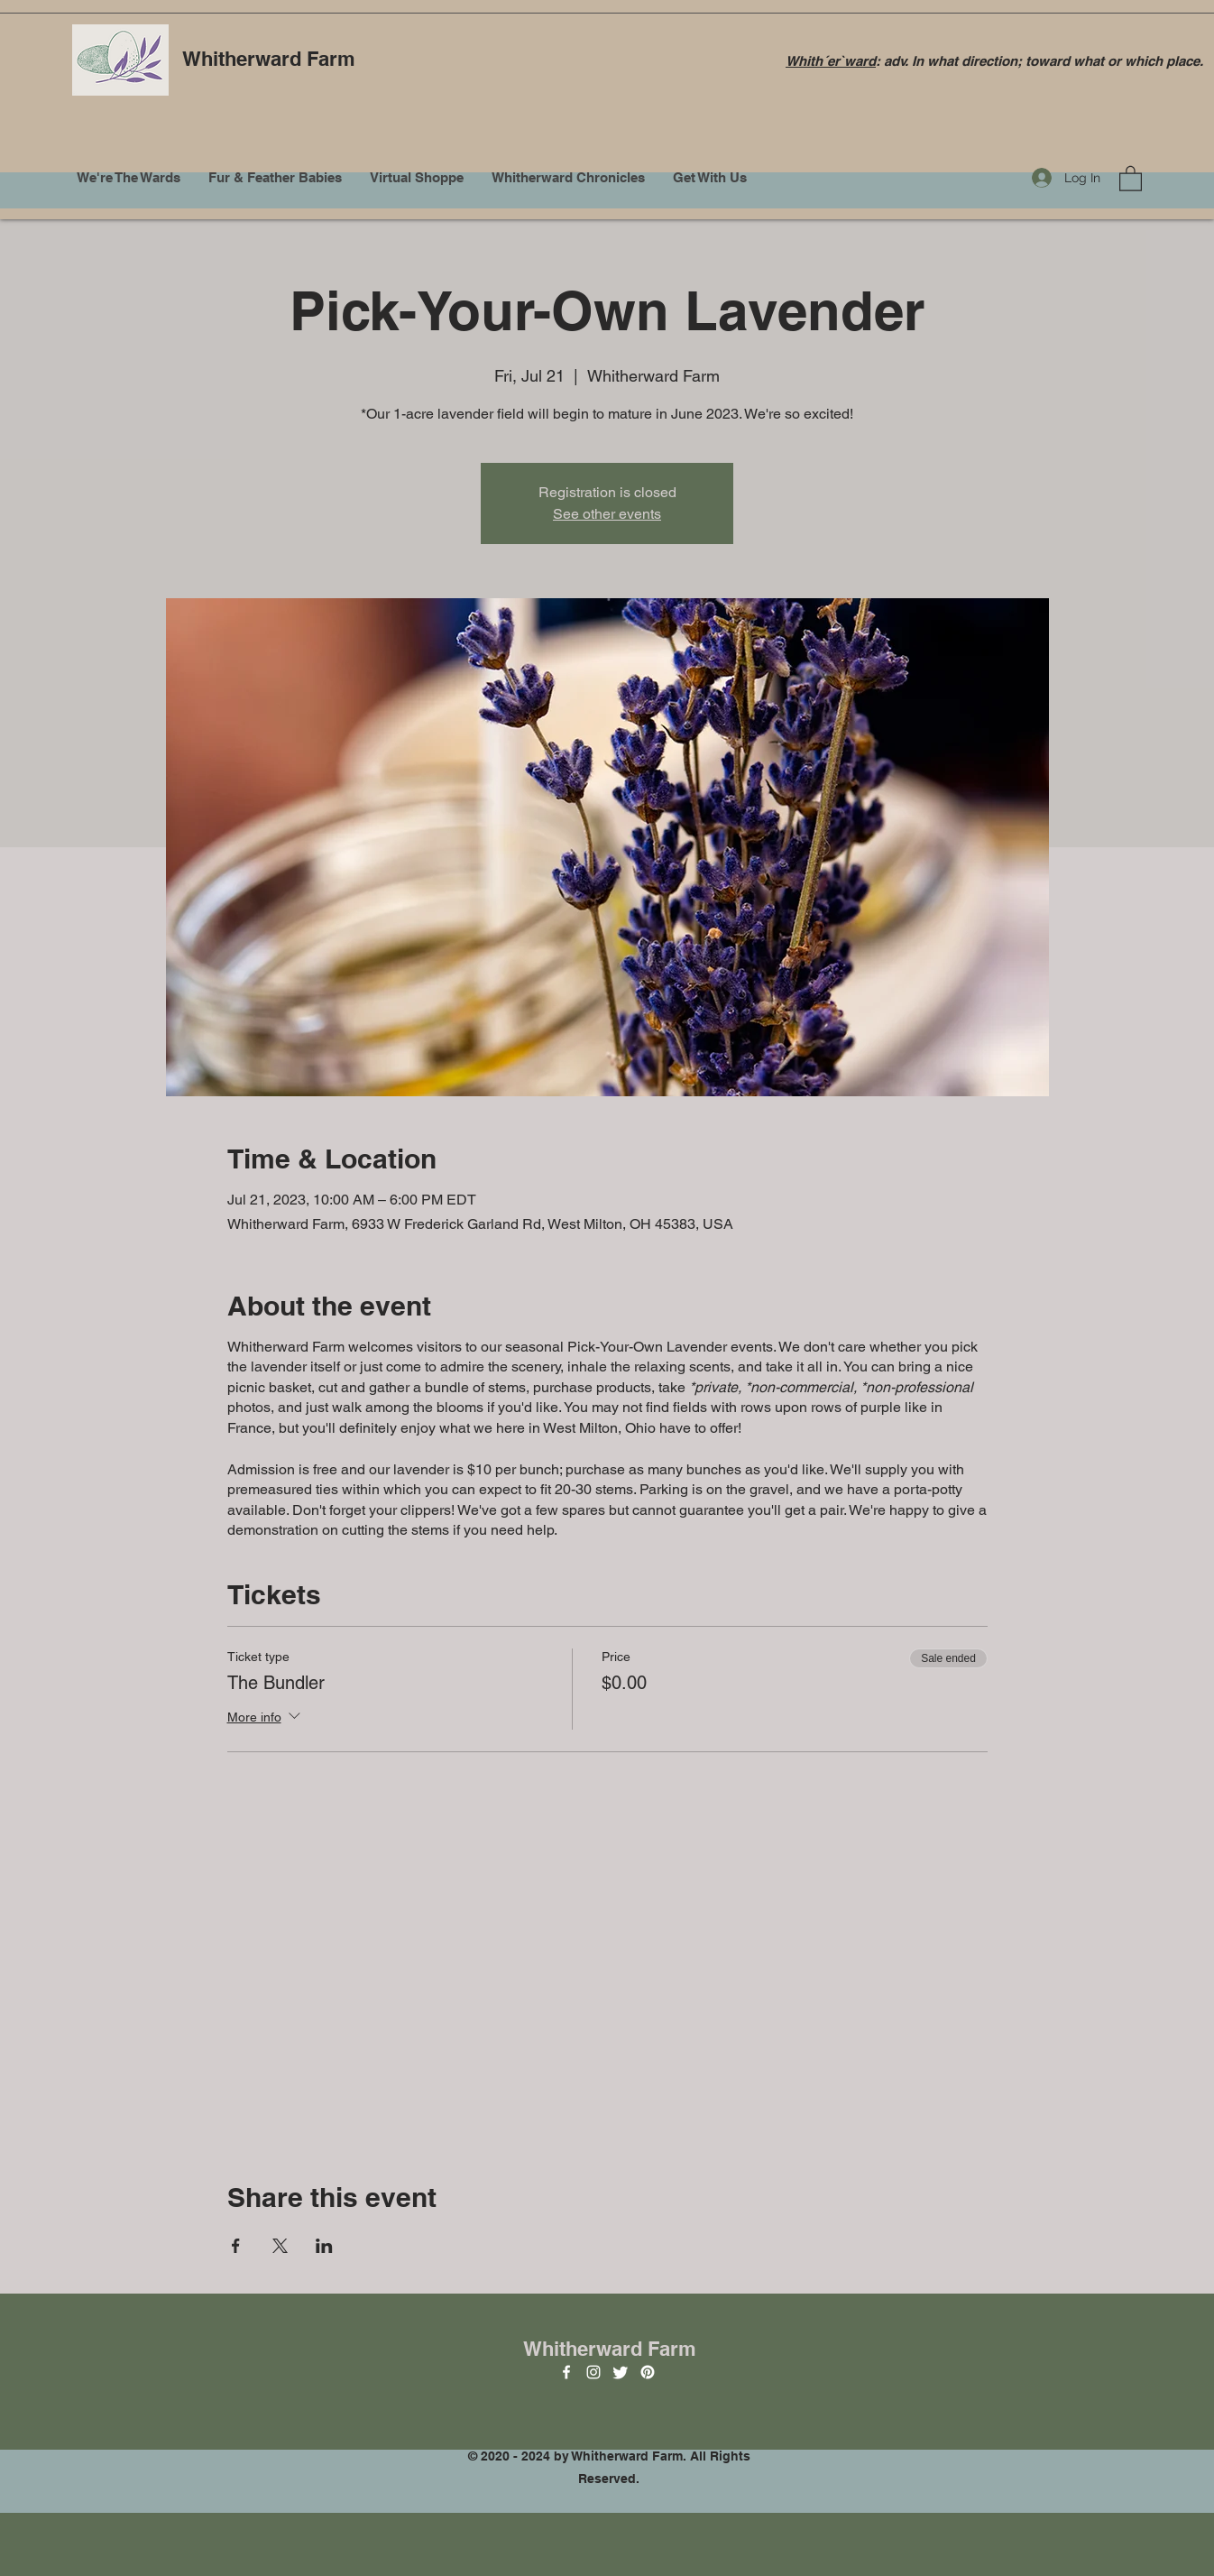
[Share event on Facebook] (235, 2246)
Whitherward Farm (268, 58)
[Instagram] (593, 2372)
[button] (1130, 177)
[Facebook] (566, 2372)
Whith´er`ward (831, 61)
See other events (607, 513)
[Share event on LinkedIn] (324, 2246)
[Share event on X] (280, 2246)
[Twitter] (621, 2372)
